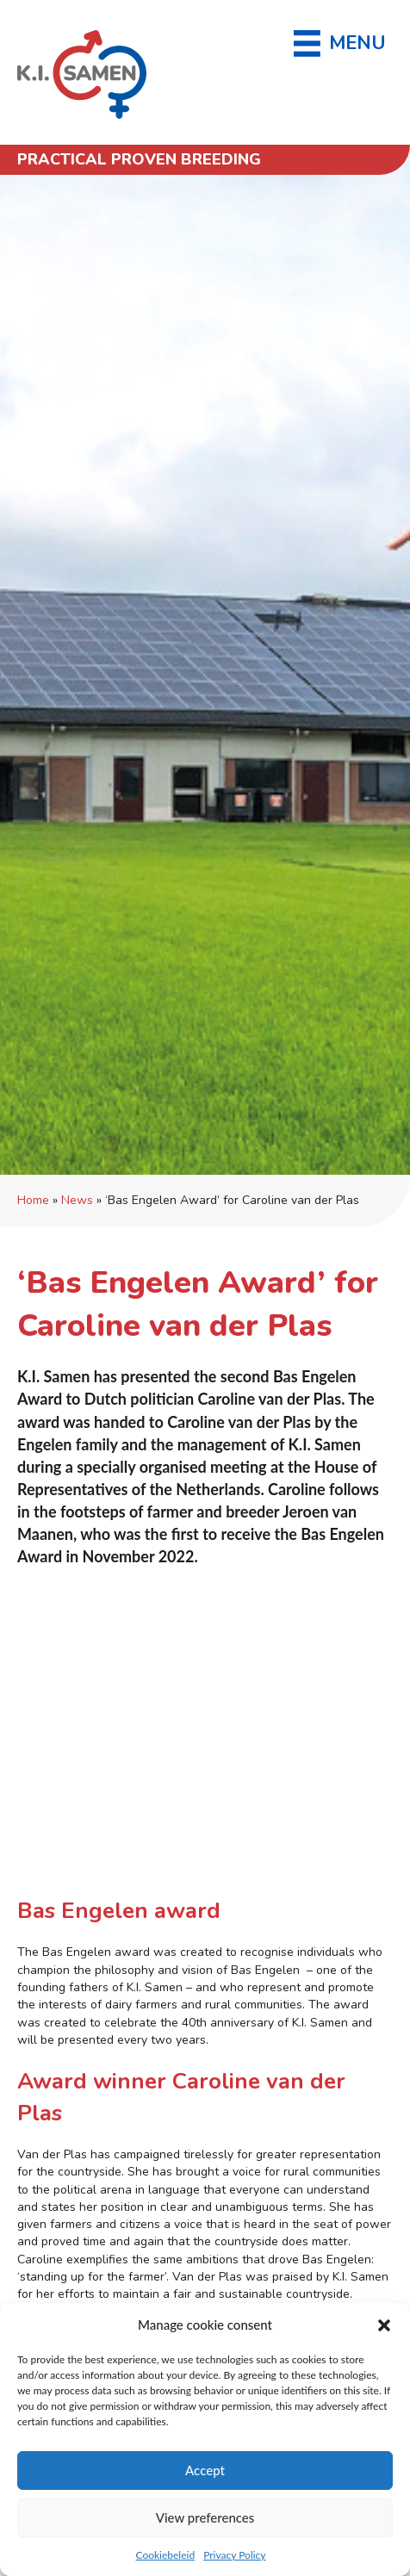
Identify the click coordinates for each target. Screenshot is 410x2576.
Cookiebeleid (165, 2554)
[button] (384, 2325)
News (77, 1200)
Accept (205, 2470)
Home (33, 1200)
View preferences (205, 2517)
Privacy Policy (234, 2554)
